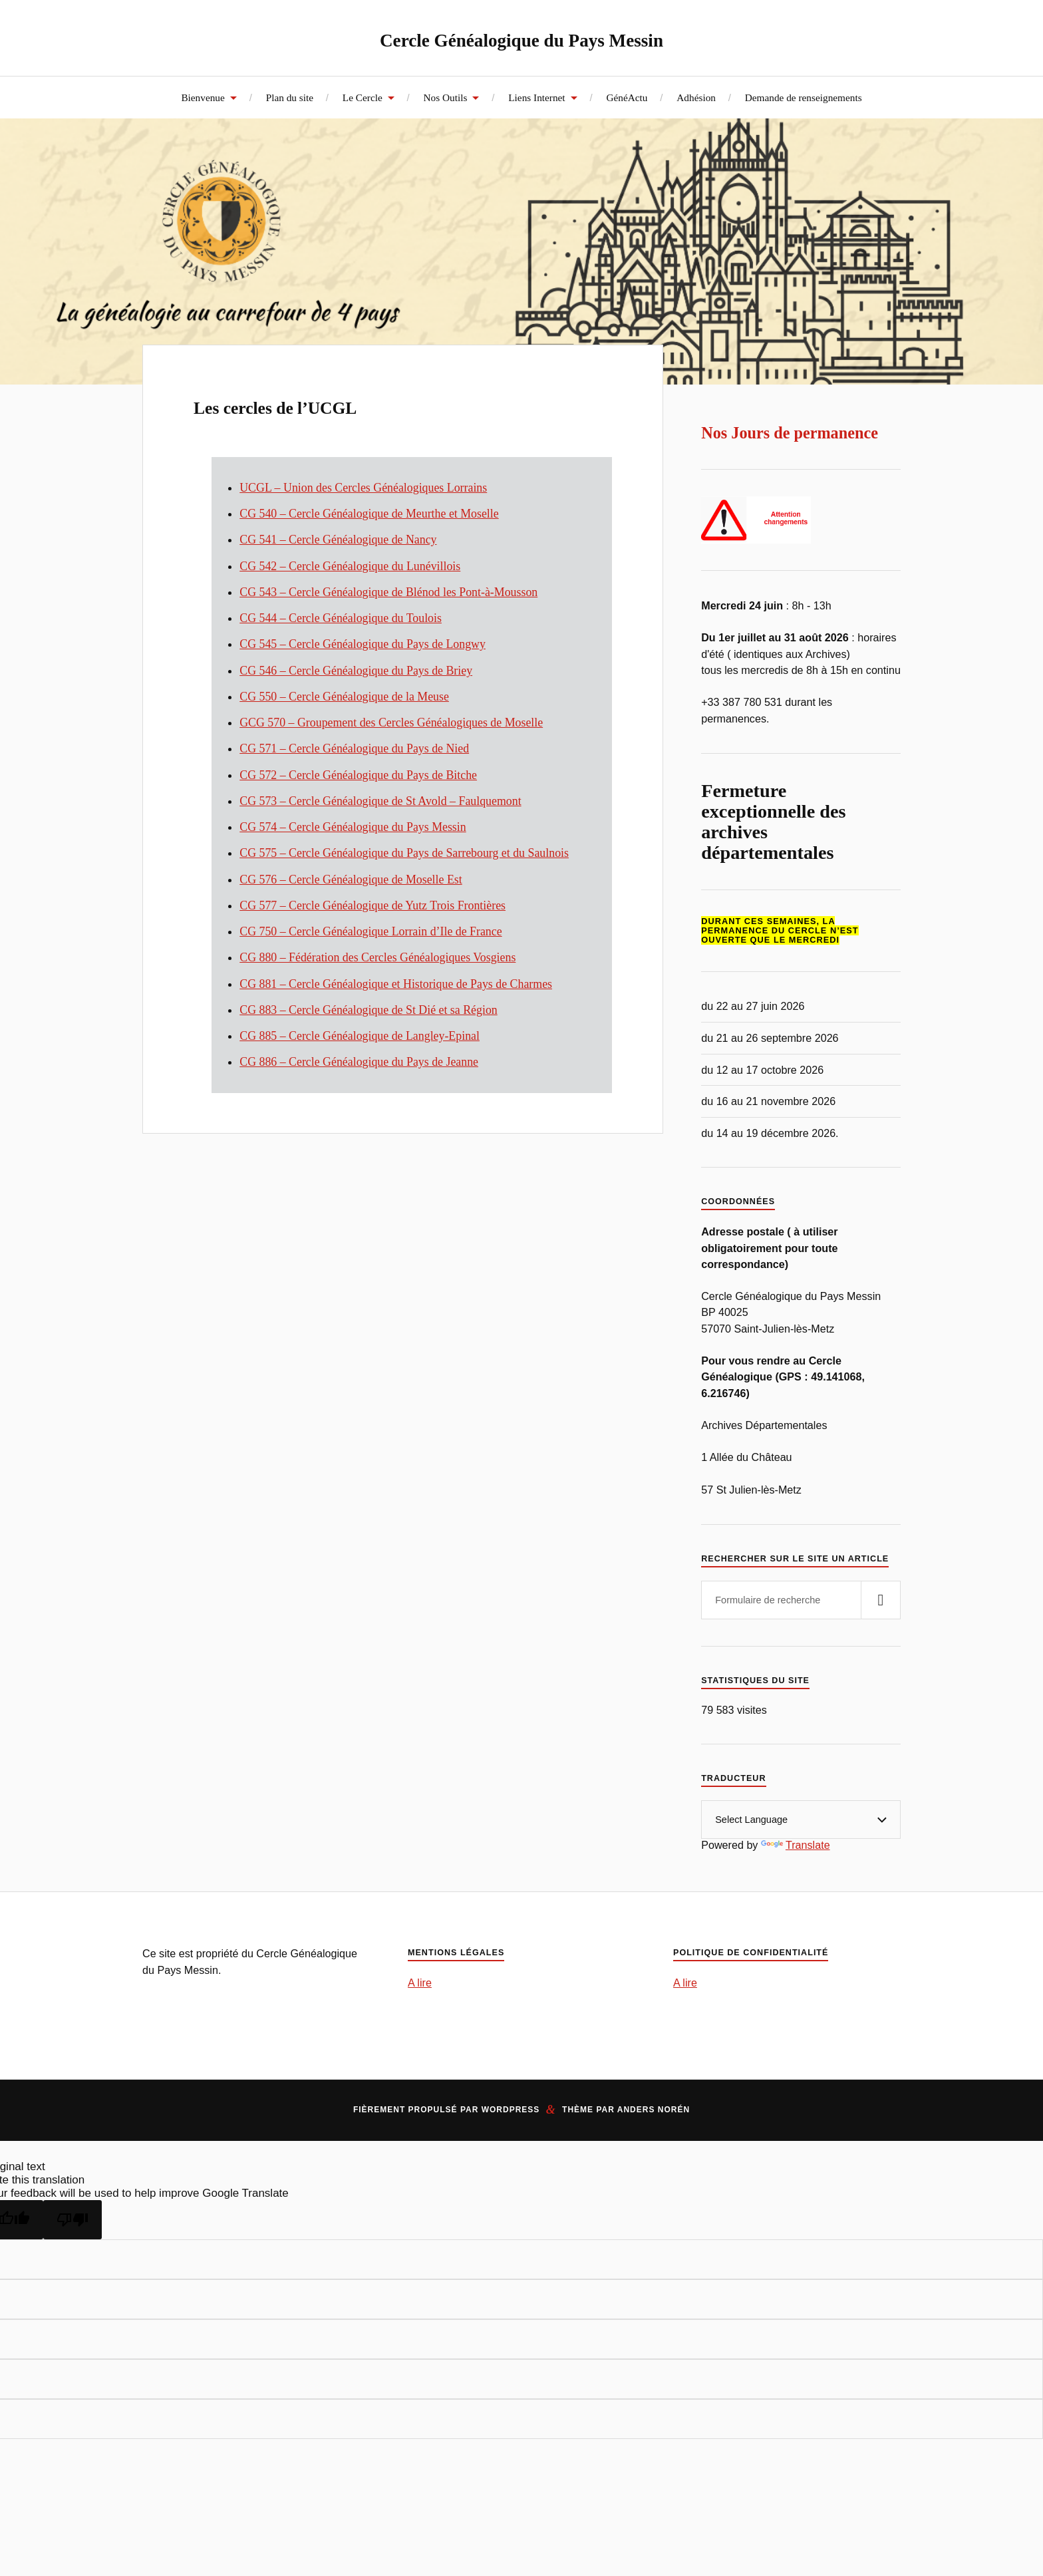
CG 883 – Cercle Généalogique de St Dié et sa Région (368, 1010)
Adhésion (696, 97)
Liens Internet (536, 97)
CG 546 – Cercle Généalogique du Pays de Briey (355, 670)
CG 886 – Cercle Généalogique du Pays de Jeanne (358, 1061)
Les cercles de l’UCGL (335, 404)
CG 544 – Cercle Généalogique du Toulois (340, 618)
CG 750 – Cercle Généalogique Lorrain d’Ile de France (370, 931)
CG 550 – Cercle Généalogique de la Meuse (344, 696)
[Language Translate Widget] (801, 1819)
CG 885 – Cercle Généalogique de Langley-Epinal (359, 1036)
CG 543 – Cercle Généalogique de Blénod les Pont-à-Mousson (388, 592)
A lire (420, 1983)
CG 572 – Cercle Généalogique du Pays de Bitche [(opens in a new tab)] (358, 775)
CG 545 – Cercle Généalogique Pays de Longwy (362, 644)
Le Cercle (362, 97)
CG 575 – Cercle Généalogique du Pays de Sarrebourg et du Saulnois (404, 853)
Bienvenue (202, 97)
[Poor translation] (72, 2219)
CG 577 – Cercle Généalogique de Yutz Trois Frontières (372, 905)
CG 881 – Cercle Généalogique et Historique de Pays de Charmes (395, 984)
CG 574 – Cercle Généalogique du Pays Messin (352, 827)
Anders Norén (653, 2109)
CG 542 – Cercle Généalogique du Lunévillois (349, 566)
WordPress (511, 2109)
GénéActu (626, 97)
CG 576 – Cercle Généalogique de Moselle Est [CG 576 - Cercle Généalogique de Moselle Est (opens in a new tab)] (350, 879)
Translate (795, 1845)
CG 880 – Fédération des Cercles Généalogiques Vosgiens (377, 957)
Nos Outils (446, 97)
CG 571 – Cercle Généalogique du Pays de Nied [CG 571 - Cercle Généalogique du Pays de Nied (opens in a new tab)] (354, 748)
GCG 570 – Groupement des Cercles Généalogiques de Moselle (391, 722)
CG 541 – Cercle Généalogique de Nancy (337, 539)
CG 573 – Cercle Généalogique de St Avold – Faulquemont (380, 801)
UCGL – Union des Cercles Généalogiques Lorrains (363, 487)
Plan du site (289, 97)
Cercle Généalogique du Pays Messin (522, 38)
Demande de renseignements (803, 97)
